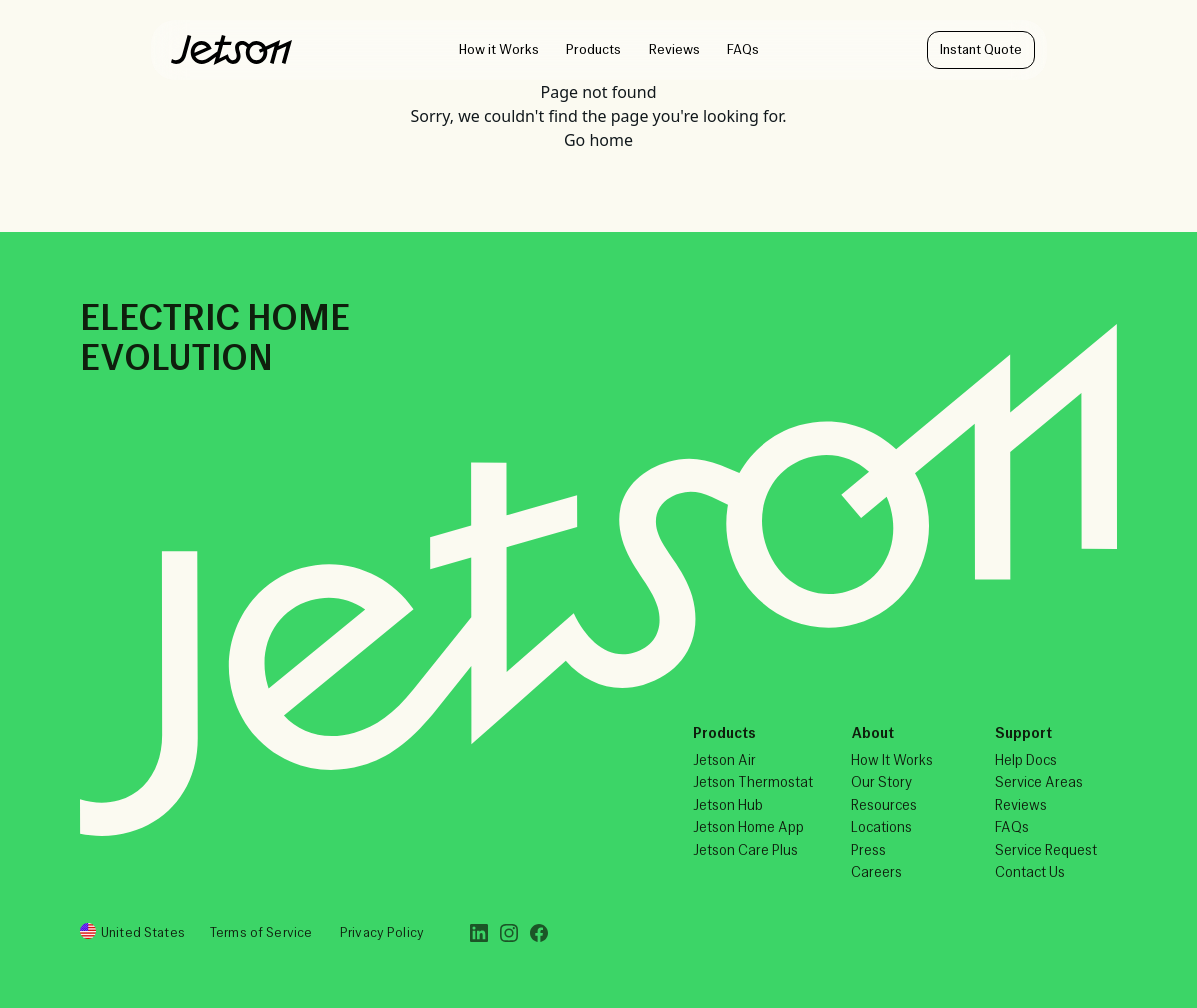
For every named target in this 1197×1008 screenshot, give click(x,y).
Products (593, 49)
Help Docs (1026, 760)
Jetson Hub (728, 805)
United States (132, 932)
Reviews (674, 49)
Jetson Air (724, 760)
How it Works (499, 49)
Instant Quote (981, 49)
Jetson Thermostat (753, 782)
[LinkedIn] (479, 933)
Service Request (1046, 850)
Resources (884, 805)
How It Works (892, 760)
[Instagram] (509, 933)
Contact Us (1030, 872)
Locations (881, 827)
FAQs (743, 49)
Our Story (881, 782)
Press (868, 850)
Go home (598, 140)
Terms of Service (261, 932)
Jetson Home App (748, 827)
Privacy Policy (382, 932)
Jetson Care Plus (745, 850)
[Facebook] (539, 933)
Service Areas (1039, 782)
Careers (876, 872)
